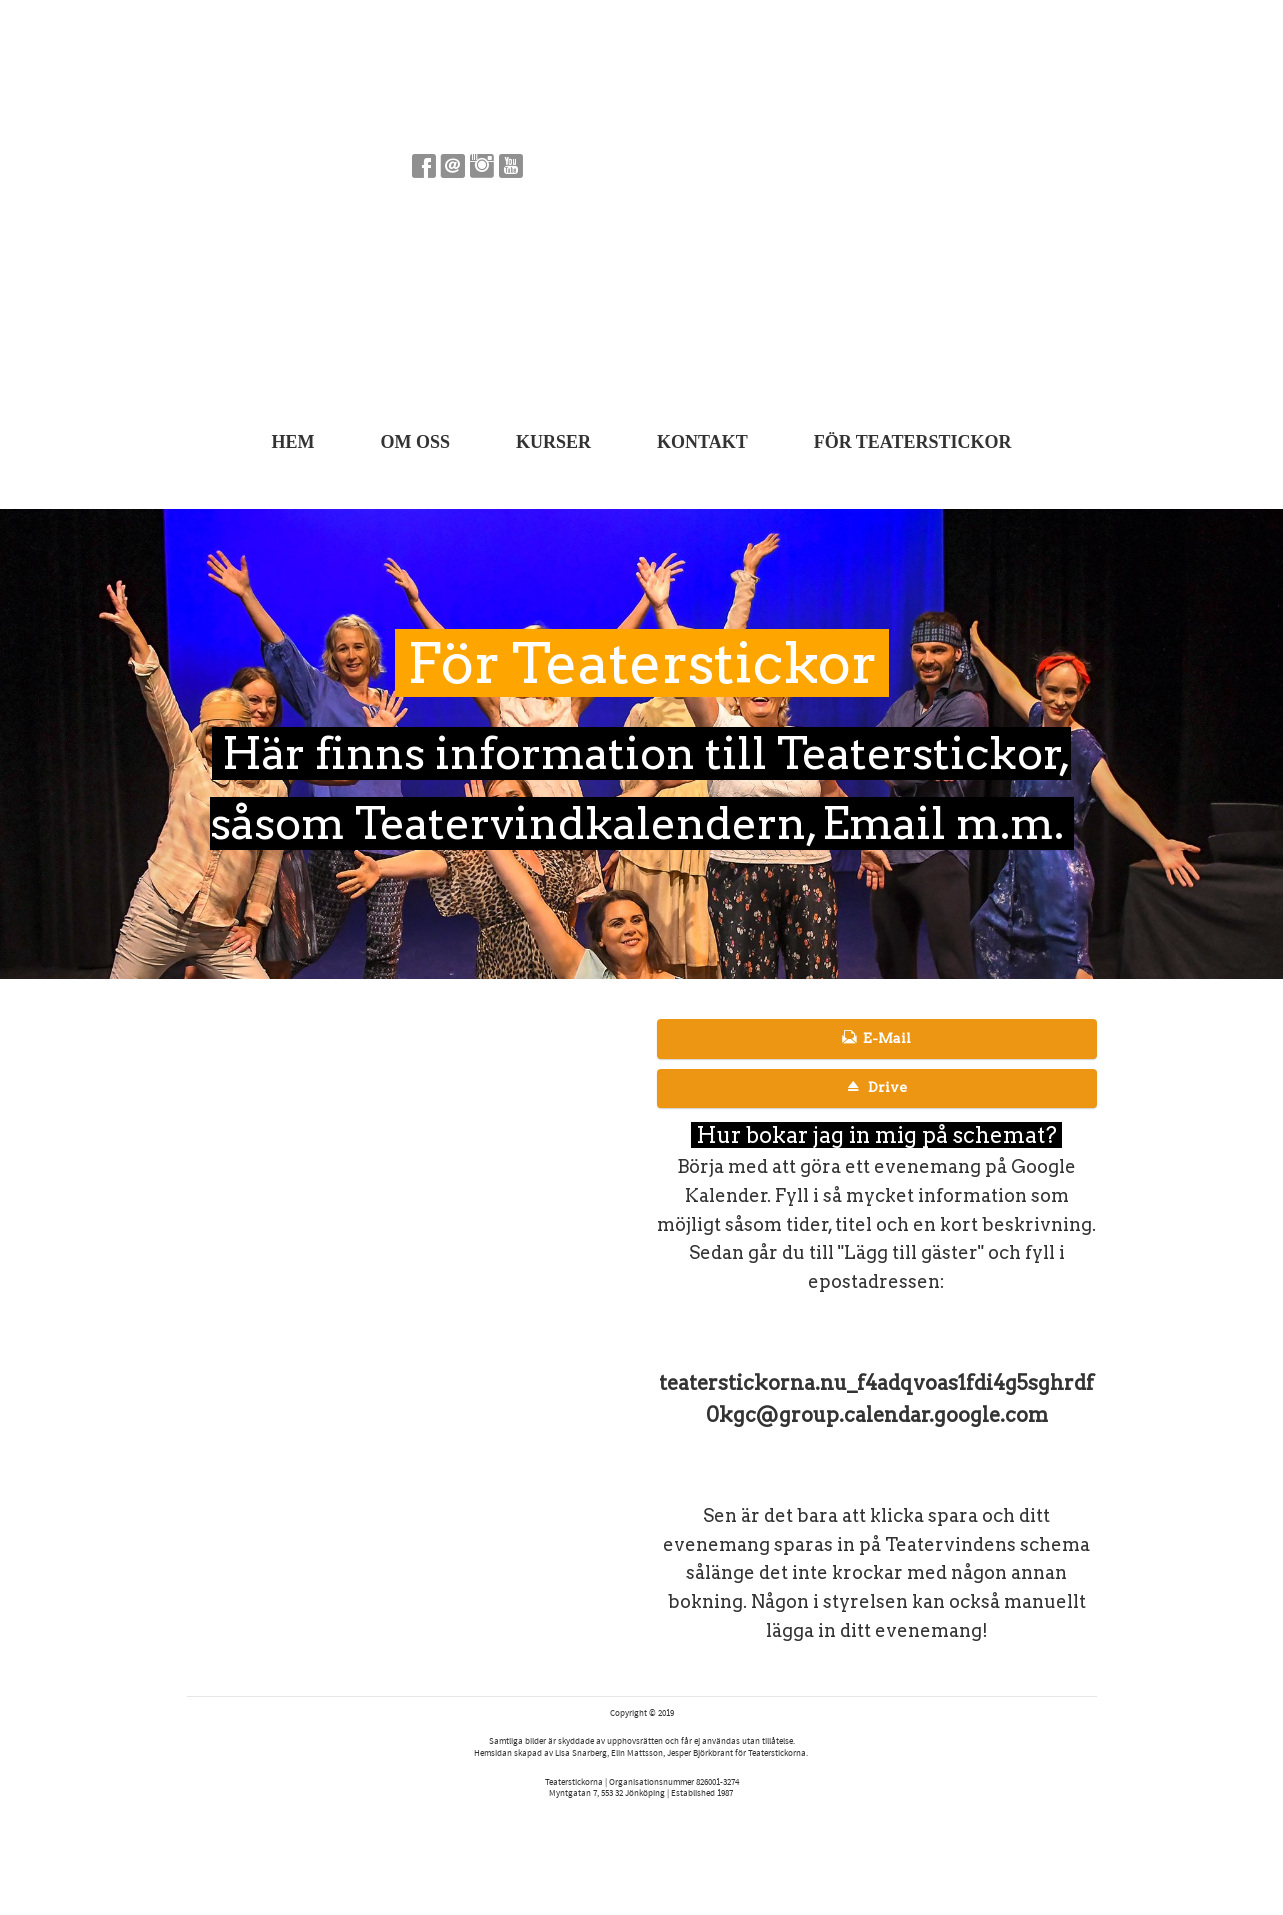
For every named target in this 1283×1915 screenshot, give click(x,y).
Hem (292, 442)
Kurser (553, 442)
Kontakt (702, 442)
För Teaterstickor (913, 442)
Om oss (415, 442)
